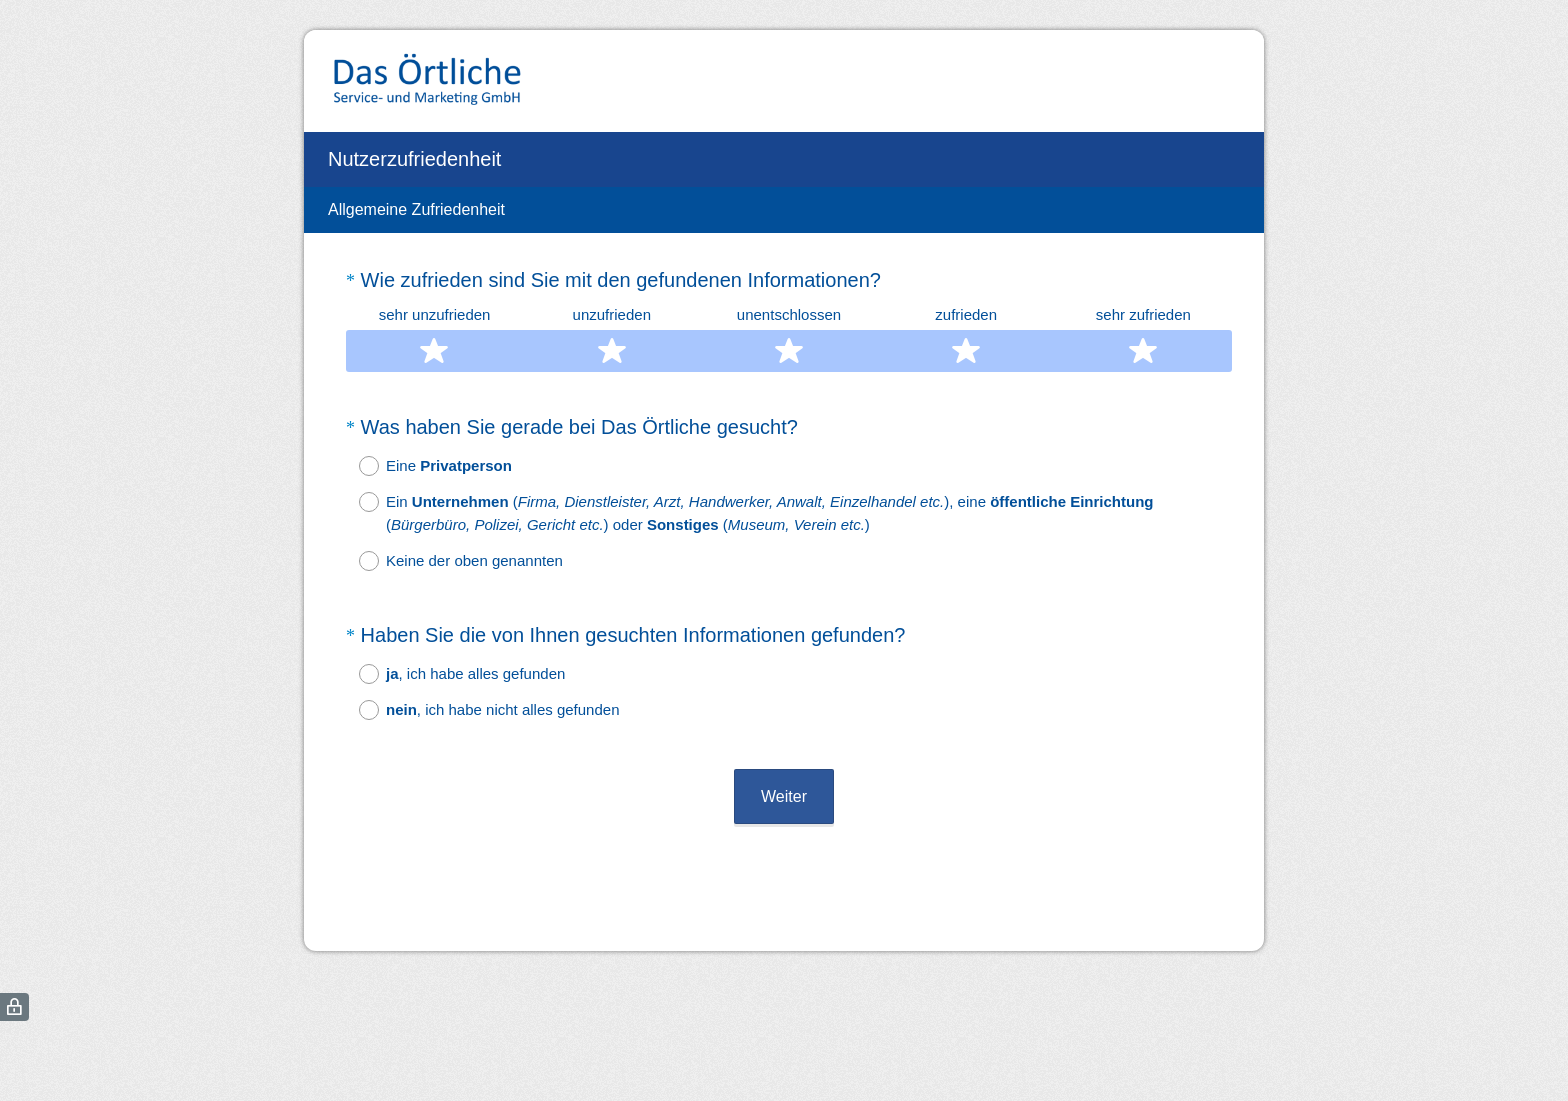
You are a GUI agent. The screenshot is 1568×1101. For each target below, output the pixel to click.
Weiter (784, 796)
